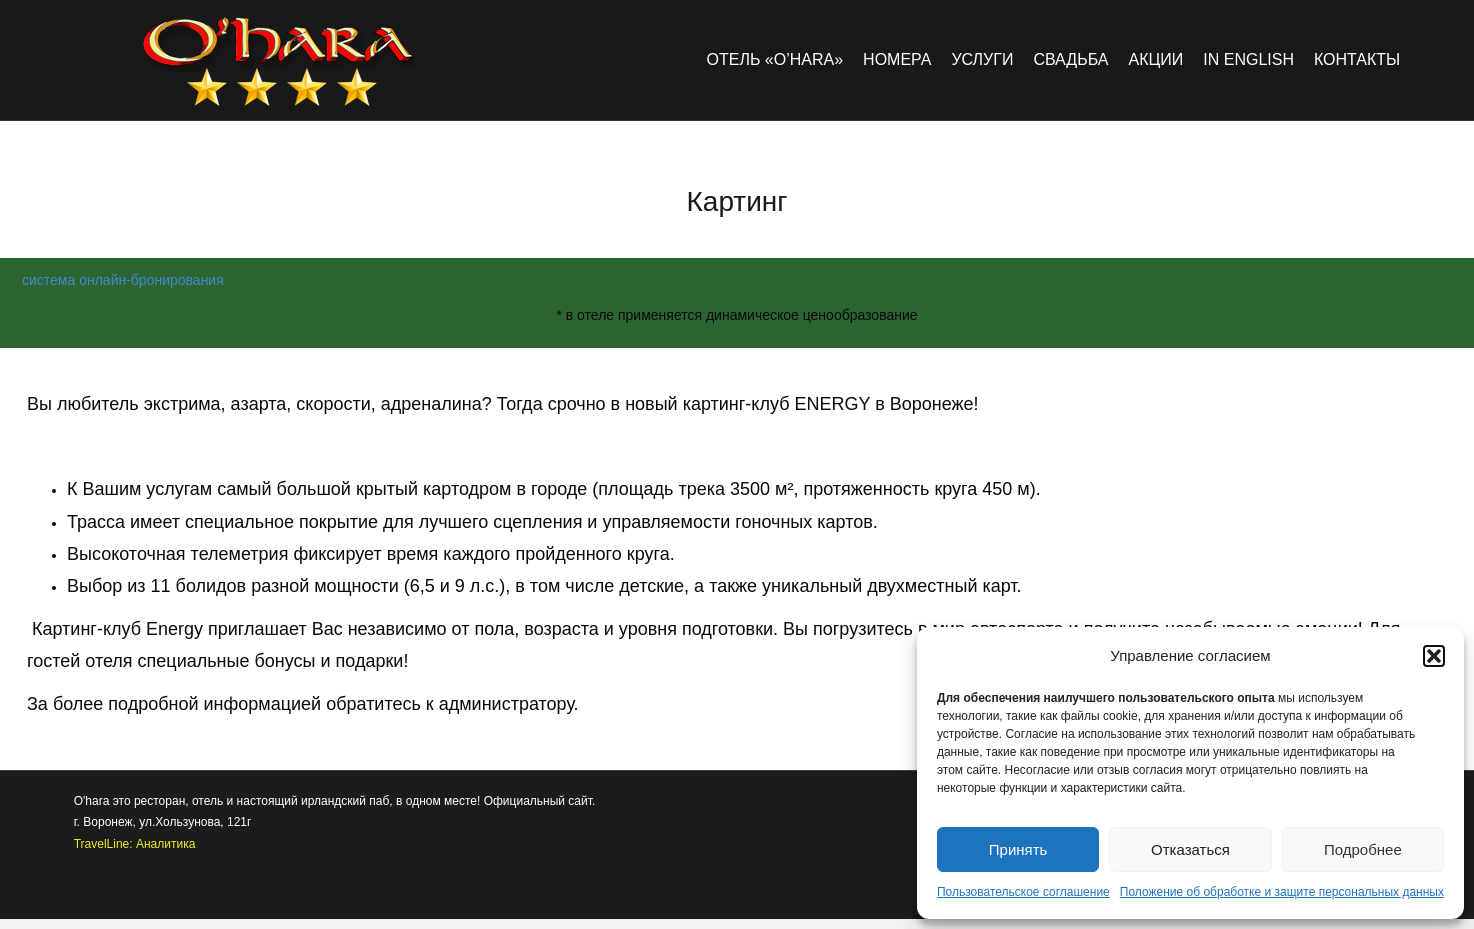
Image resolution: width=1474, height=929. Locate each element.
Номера (897, 59)
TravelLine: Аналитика (135, 844)
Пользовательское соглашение (1023, 892)
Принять (1018, 849)
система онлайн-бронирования (123, 280)
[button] (1434, 656)
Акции (1155, 59)
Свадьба (1070, 59)
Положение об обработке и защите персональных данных (1282, 892)
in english (1248, 59)
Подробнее (1363, 849)
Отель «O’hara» (775, 59)
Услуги (982, 59)
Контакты (1357, 59)
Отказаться (1190, 849)
